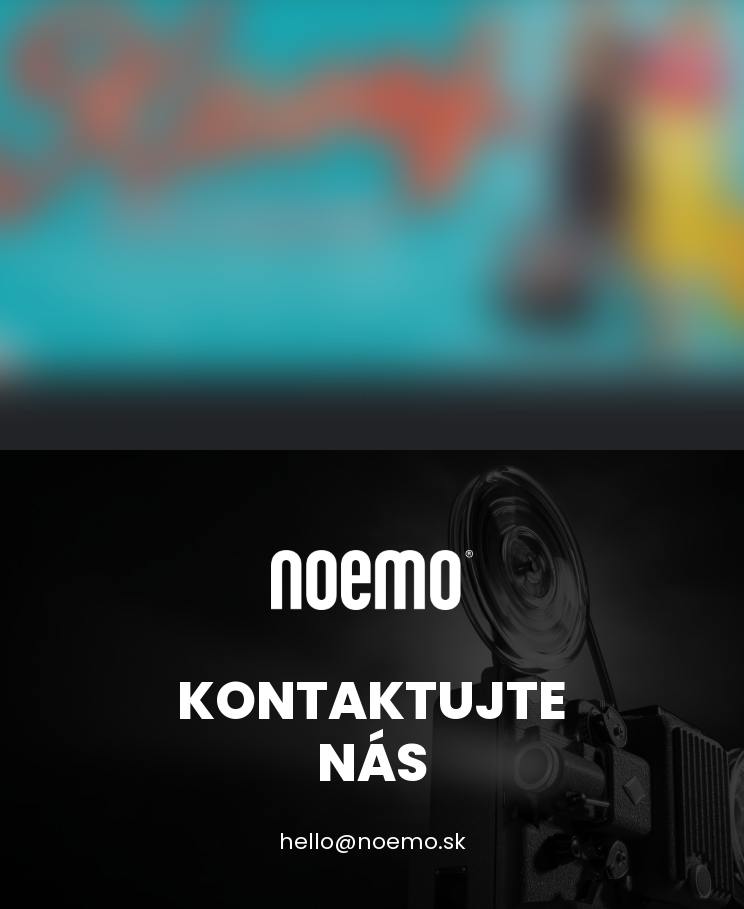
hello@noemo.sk (372, 841)
